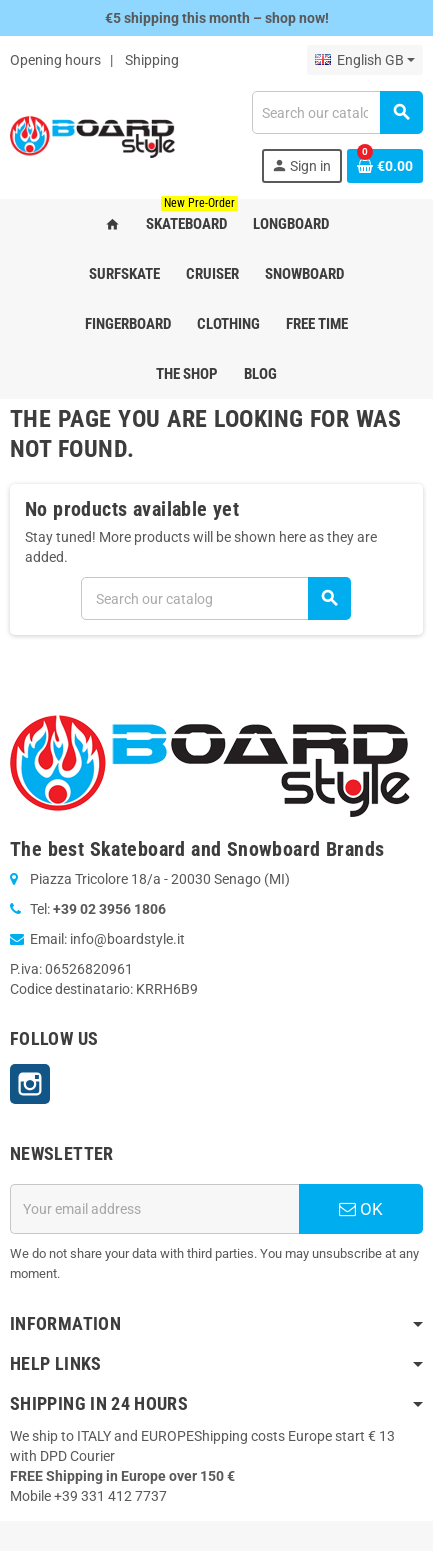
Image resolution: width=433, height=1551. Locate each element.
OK (361, 1209)
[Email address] (154, 1209)
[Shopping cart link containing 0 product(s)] (385, 166)
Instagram (30, 1084)
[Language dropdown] (365, 60)
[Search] (337, 112)
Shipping (152, 60)
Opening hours (55, 60)
